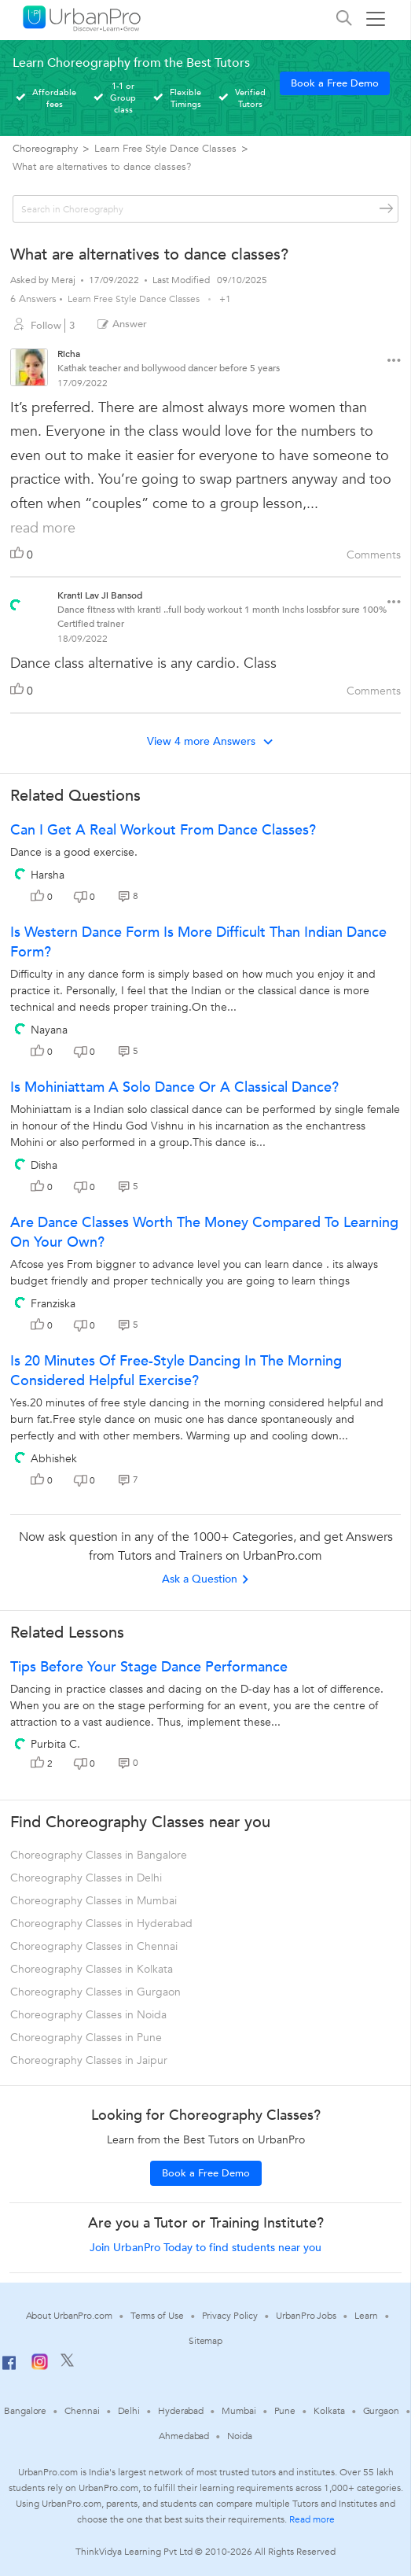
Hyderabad (181, 2411)
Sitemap (205, 2341)
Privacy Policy (230, 2315)
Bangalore (25, 2411)
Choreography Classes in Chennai (94, 1946)
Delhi (129, 2411)
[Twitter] (67, 2363)
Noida (239, 2436)
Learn (366, 2315)
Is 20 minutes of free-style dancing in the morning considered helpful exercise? (176, 1371)
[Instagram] (39, 2366)
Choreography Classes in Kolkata (91, 1969)
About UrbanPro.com (69, 2315)
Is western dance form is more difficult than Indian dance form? (198, 942)
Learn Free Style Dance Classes (135, 299)
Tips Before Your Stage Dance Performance (149, 1667)
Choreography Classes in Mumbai (93, 1900)
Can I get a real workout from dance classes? (163, 830)
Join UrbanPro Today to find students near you (205, 2247)
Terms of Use (157, 2315)
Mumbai (238, 2411)
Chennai (81, 2411)
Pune (285, 2411)
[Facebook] (9, 2369)
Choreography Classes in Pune (86, 2037)
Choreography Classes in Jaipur (88, 2060)
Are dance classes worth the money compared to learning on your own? (204, 1232)
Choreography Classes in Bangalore (98, 1855)
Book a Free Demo (335, 83)
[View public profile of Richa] (29, 369)
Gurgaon (381, 2411)
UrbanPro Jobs (306, 2315)
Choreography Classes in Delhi (86, 1877)
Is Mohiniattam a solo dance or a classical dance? (174, 1087)
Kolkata (329, 2411)
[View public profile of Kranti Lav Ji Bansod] (15, 600)
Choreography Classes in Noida (88, 2014)
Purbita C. (55, 1744)
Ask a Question (206, 1579)
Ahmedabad (184, 2436)
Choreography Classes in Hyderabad (101, 1923)
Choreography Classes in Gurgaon (95, 1992)
